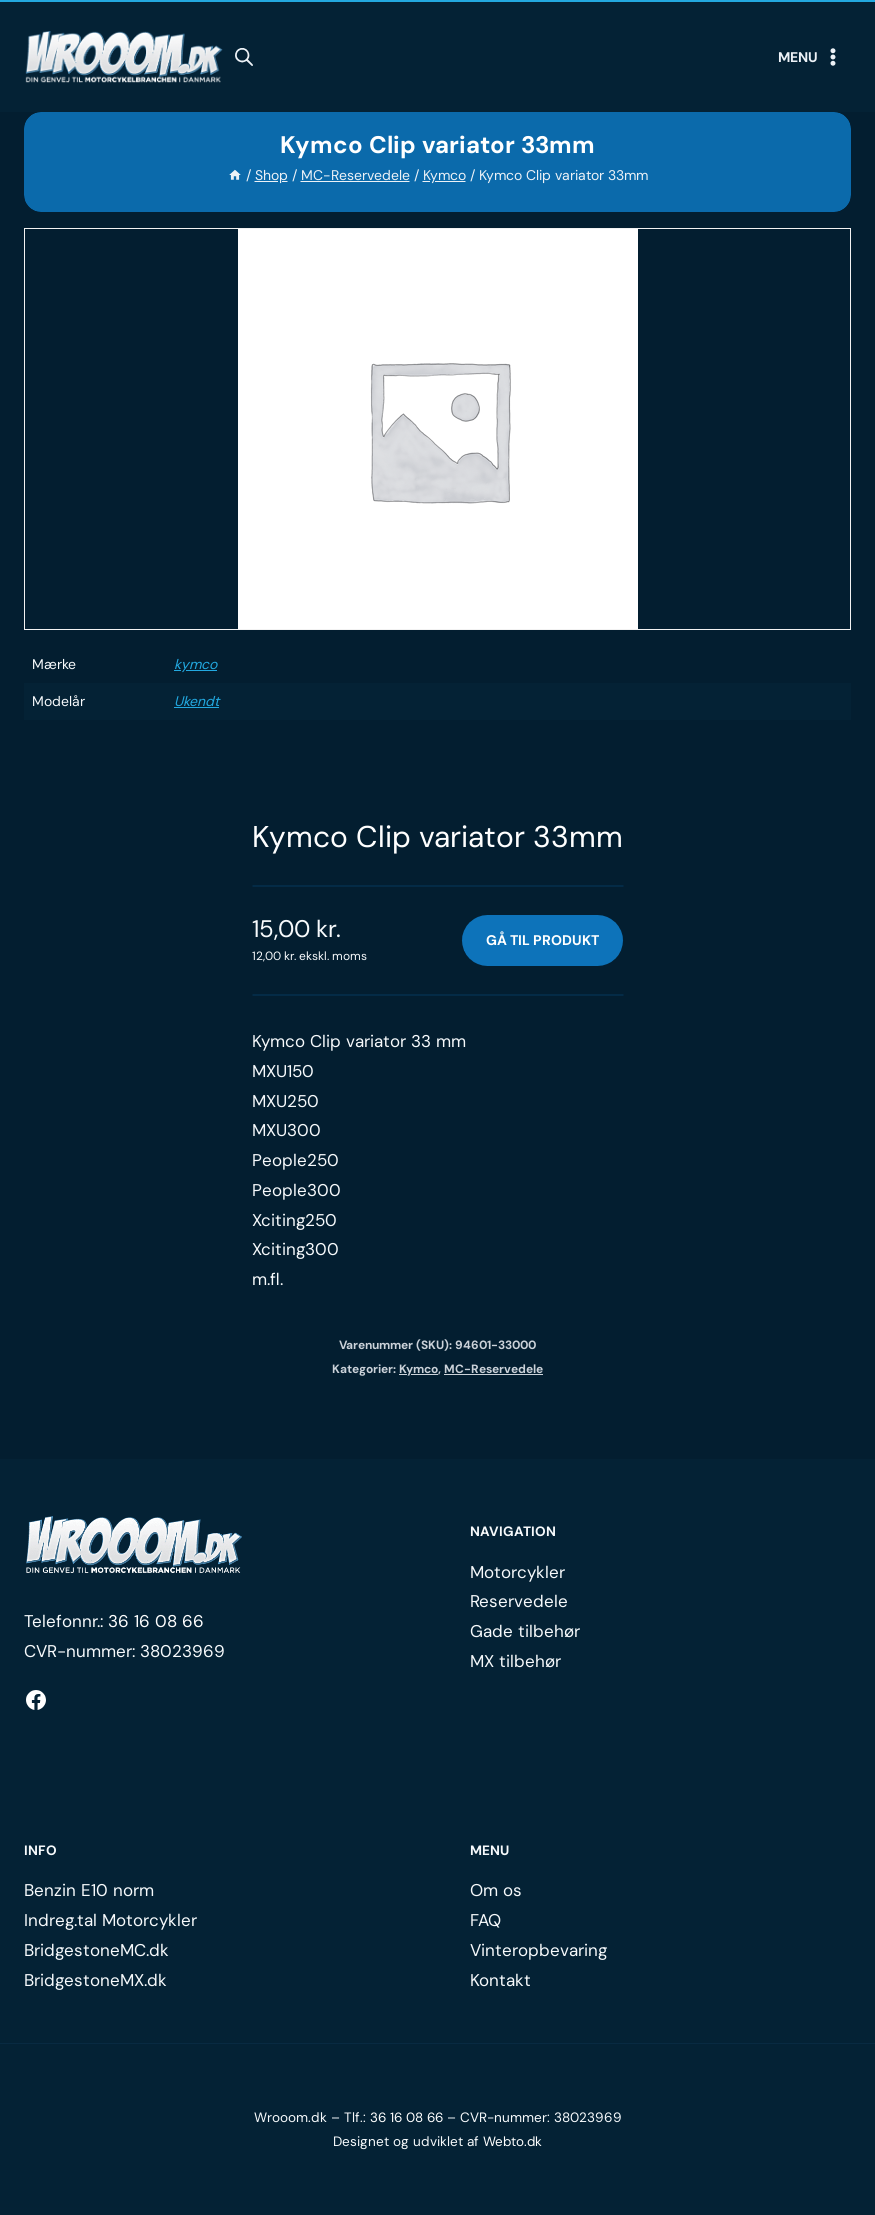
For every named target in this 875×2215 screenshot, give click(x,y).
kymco (195, 664)
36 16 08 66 (156, 1621)
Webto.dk (513, 2141)
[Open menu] (810, 57)
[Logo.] (134, 1546)
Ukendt (196, 701)
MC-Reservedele (493, 1370)
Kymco (418, 1370)
